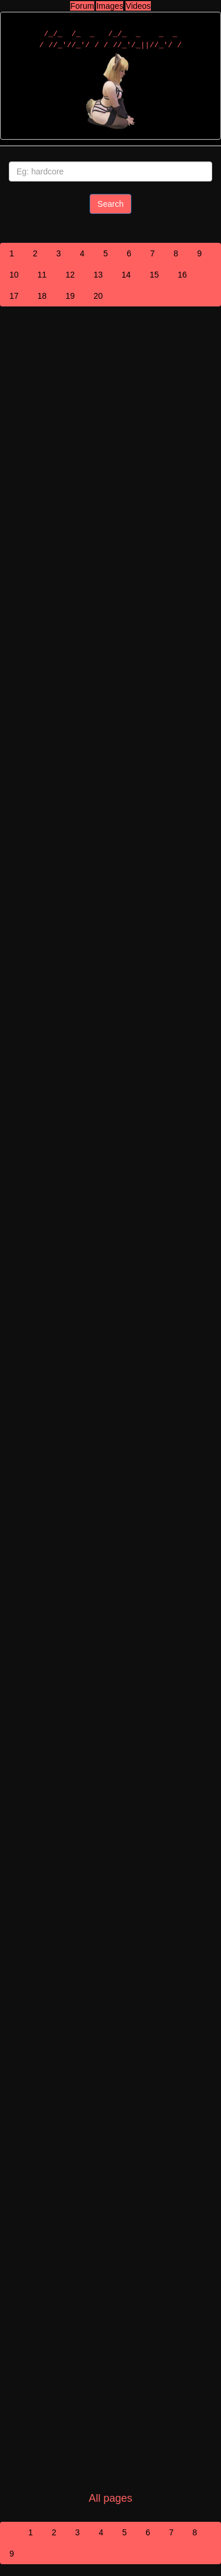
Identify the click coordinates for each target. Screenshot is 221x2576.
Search (110, 204)
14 (126, 274)
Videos (138, 6)
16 (182, 274)
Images (109, 6)
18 (42, 296)
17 (14, 296)
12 (70, 274)
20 (98, 296)
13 (98, 274)
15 (154, 274)
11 (42, 274)
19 (70, 296)
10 (14, 274)
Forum (82, 6)
